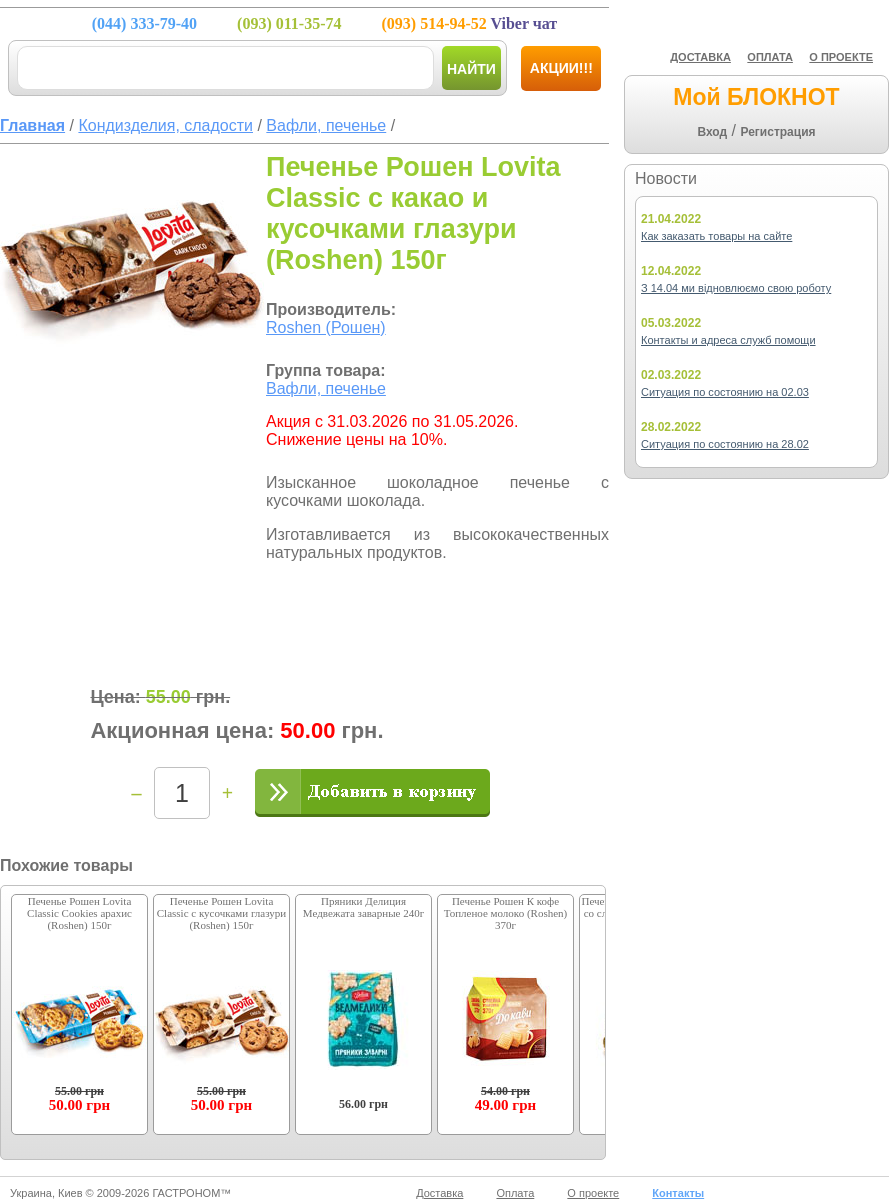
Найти (471, 69)
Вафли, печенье (326, 388)
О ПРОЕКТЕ (841, 57)
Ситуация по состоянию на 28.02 (725, 444)
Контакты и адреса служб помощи (728, 340)
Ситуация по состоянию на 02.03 (725, 392)
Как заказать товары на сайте (716, 236)
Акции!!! (561, 68)
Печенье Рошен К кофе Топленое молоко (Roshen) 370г (505, 913)
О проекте (593, 1193)
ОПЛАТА (770, 57)
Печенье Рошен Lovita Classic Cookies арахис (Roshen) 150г (79, 913)
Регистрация (777, 132)
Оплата (515, 1193)
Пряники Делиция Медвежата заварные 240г (363, 907)
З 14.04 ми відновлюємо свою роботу (736, 288)
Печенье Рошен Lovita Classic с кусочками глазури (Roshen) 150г (221, 913)
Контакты (678, 1193)
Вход (712, 132)
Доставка (439, 1193)
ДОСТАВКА (700, 57)
